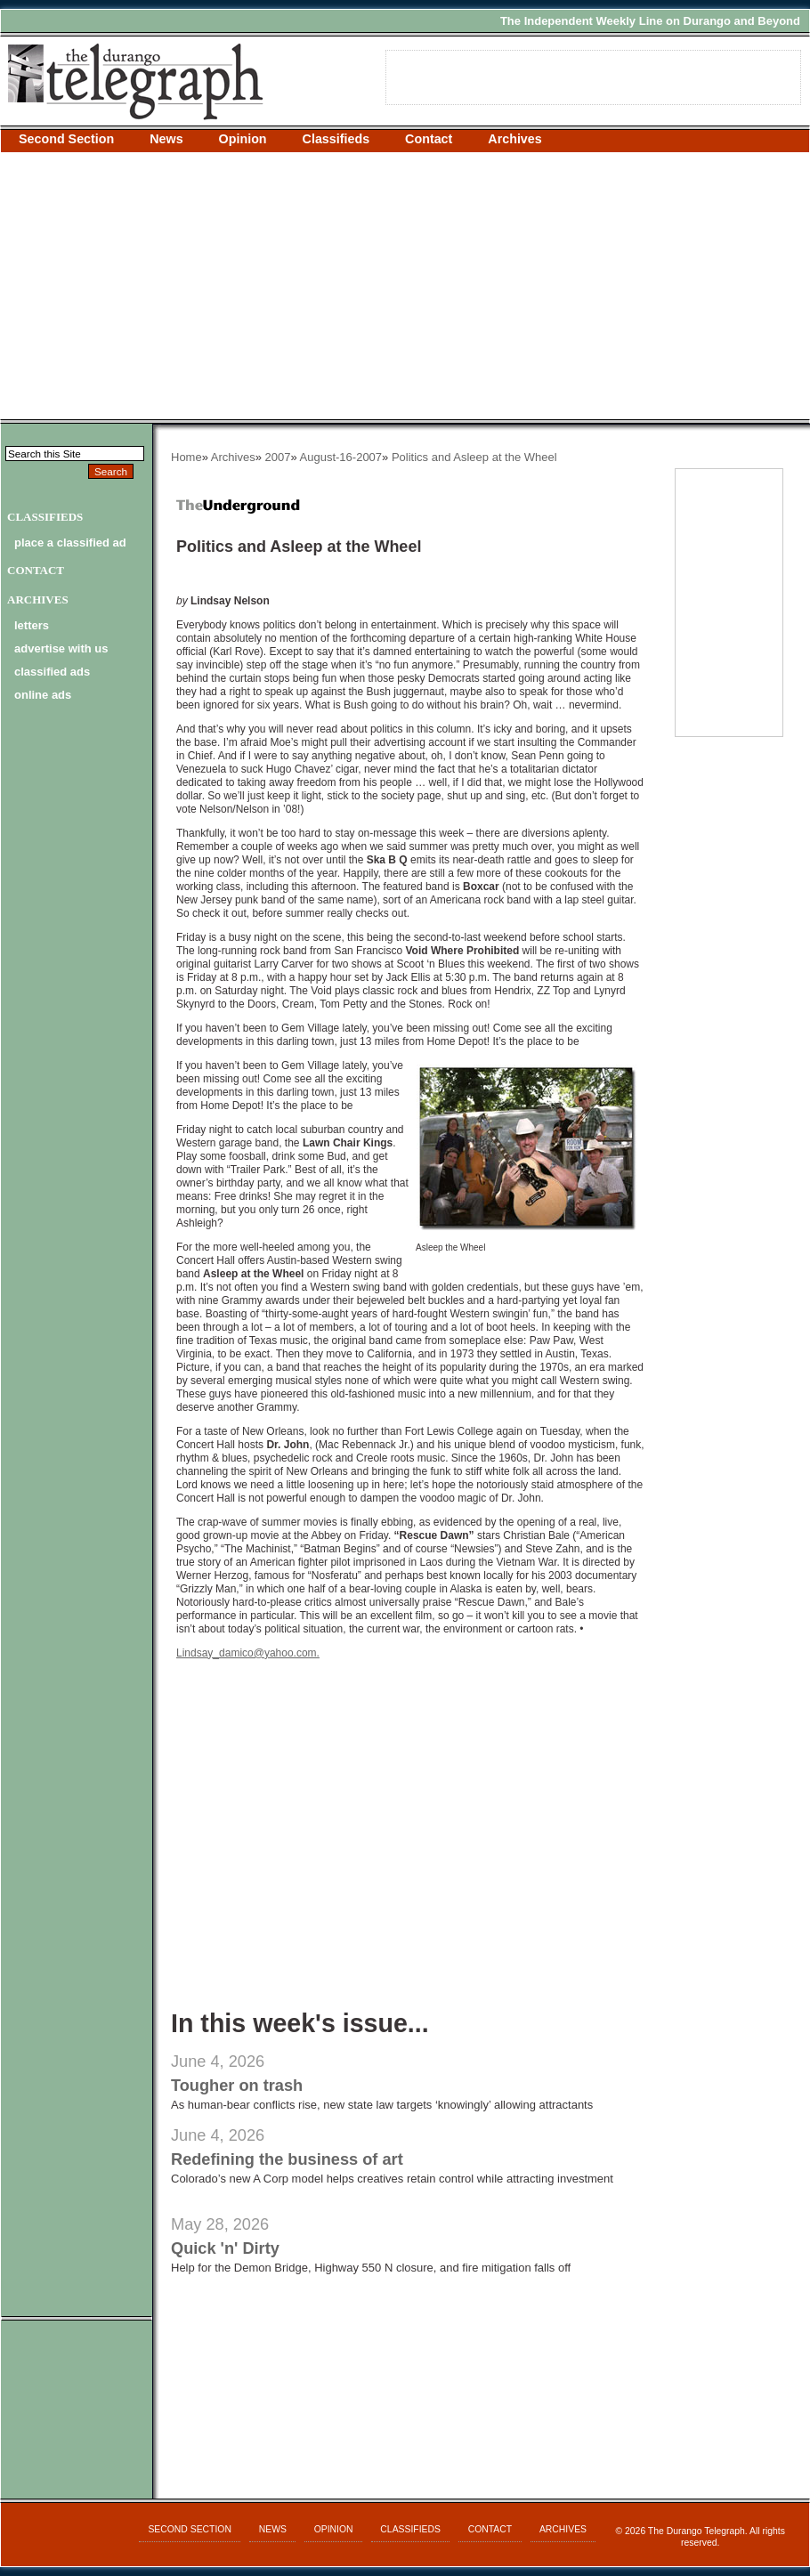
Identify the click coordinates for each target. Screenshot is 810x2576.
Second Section (66, 139)
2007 (278, 457)
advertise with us (61, 648)
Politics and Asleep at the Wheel (474, 457)
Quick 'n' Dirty (225, 2248)
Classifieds (336, 139)
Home (186, 457)
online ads (42, 694)
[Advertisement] (405, 285)
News (166, 139)
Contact (428, 139)
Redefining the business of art (287, 2159)
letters (31, 625)
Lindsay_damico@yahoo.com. (248, 1653)
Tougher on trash (237, 2085)
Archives (514, 139)
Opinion (243, 139)
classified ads (52, 671)
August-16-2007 (341, 457)
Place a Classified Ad (70, 542)
